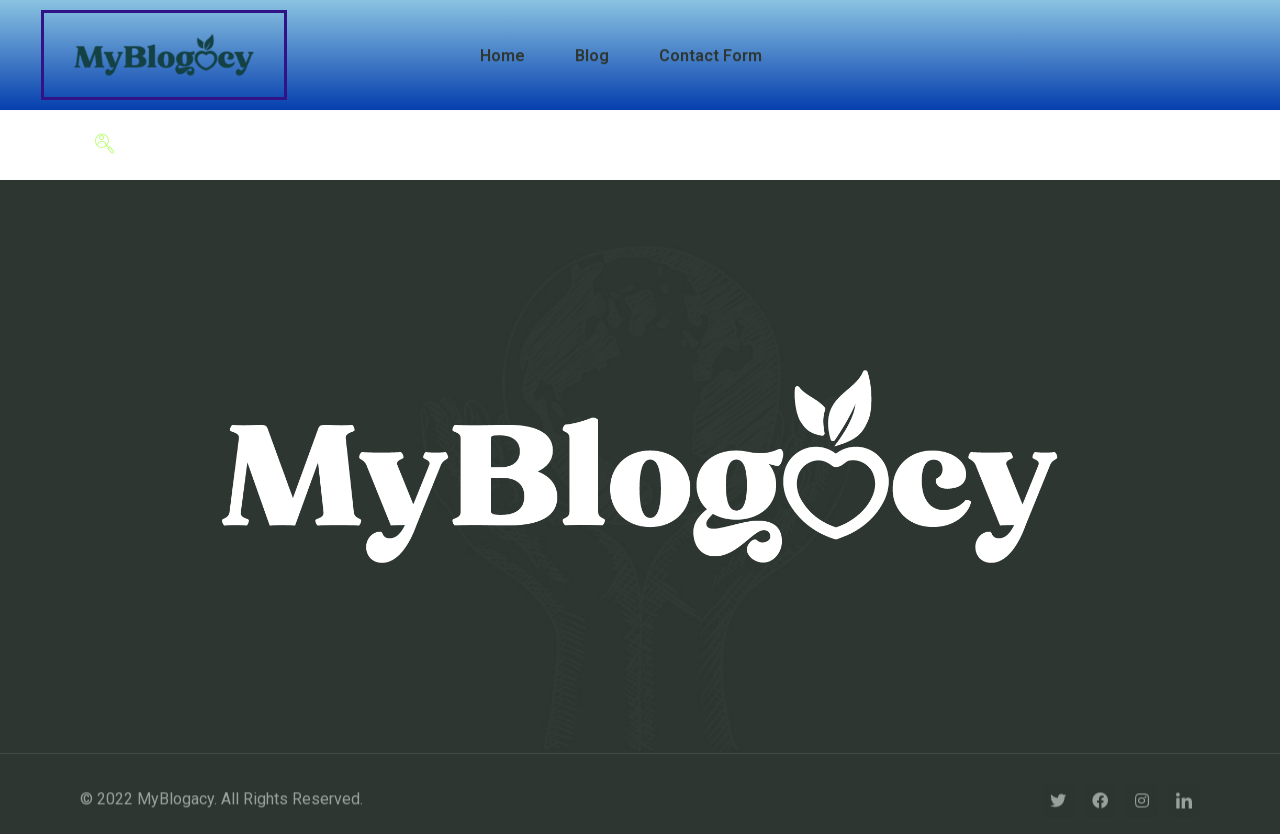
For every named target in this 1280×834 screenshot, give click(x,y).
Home (502, 55)
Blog (592, 55)
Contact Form (710, 55)
